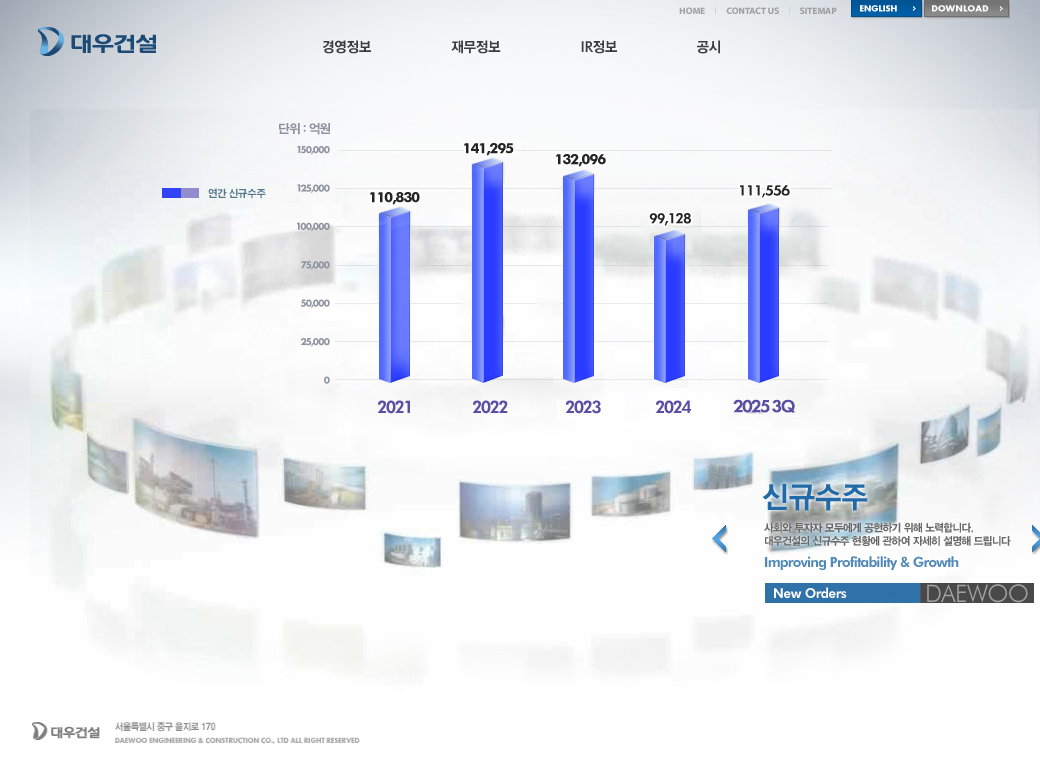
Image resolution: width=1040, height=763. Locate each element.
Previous (720, 539)
